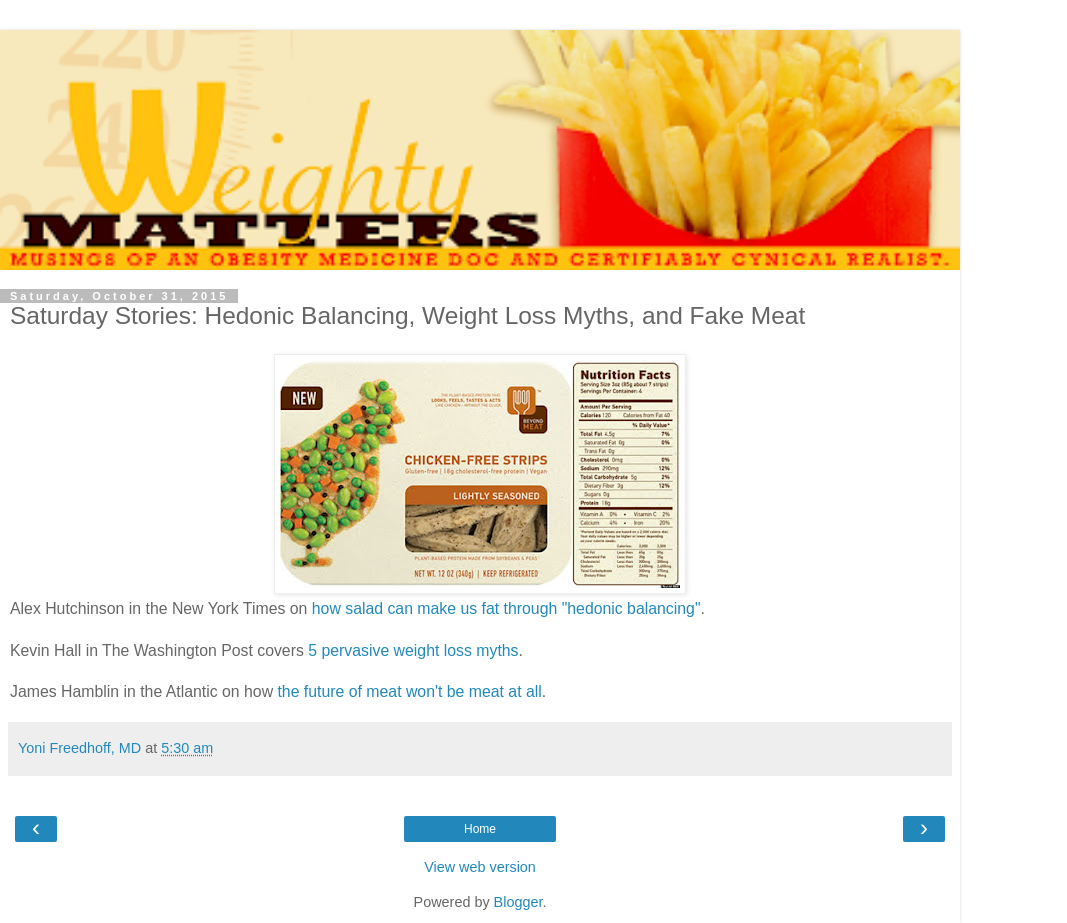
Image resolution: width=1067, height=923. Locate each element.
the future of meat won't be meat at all (409, 691)
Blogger (518, 902)
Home (480, 829)
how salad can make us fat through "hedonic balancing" (506, 608)
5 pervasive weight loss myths (413, 650)
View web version (480, 867)
